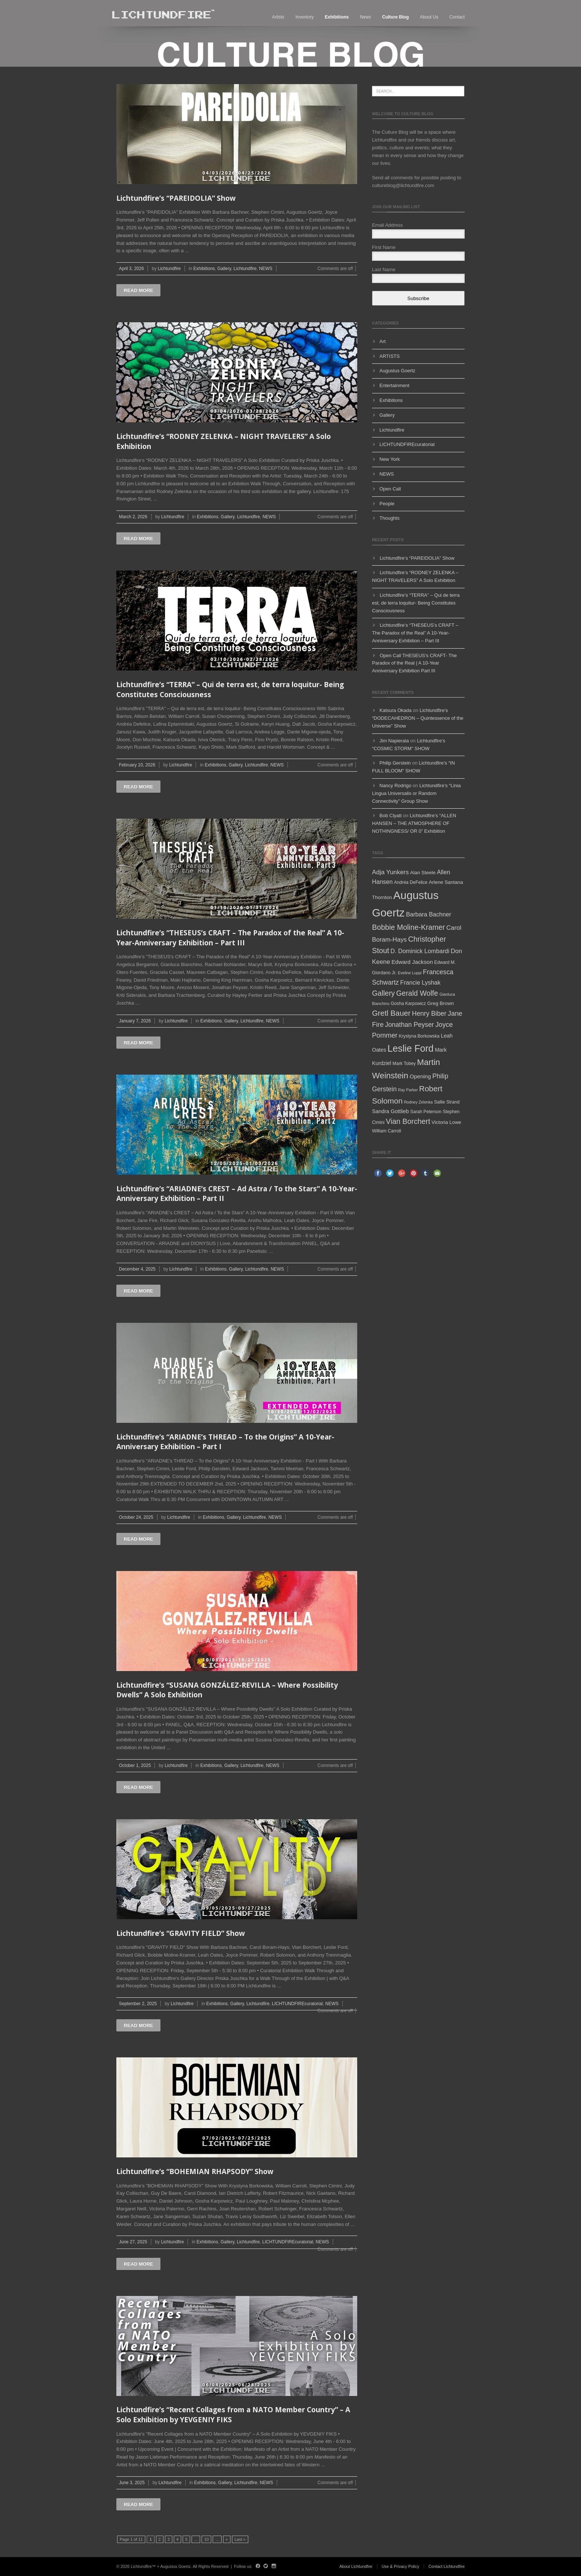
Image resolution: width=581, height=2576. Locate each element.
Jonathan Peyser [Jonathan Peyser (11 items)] (409, 1024)
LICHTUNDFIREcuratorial (297, 2003)
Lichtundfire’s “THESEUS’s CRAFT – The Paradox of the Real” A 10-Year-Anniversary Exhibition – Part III (230, 938)
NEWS (265, 268)
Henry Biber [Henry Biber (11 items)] (429, 1013)
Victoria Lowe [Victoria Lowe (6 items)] (446, 1122)
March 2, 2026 (133, 516)
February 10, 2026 (137, 765)
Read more (138, 290)
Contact (457, 17)
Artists (278, 17)
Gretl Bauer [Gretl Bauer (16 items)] (391, 1013)
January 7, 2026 (135, 1021)
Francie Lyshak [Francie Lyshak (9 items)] (420, 982)
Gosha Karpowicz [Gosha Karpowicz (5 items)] (408, 1003)
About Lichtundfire (355, 2566)
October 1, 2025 (135, 1765)
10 (206, 2539)
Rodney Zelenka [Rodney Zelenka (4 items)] (418, 1102)
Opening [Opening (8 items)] (420, 1076)
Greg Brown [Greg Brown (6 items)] (440, 1003)
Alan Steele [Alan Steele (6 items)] (423, 872)
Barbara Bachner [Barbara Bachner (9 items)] (428, 914)
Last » (240, 2539)
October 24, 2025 (136, 1517)
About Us (429, 17)
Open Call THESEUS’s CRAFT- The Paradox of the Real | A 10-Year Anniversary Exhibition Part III (414, 663)
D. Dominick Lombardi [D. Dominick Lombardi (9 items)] (420, 951)
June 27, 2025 (133, 2241)
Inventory (304, 17)
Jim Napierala (394, 740)
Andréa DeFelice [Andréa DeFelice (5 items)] (410, 882)
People (386, 503)
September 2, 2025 (138, 2003)
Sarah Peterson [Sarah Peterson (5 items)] (425, 1111)
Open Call (390, 489)
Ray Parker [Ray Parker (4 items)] (408, 1090)
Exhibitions (337, 17)
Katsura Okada (395, 710)
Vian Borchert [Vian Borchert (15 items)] (408, 1121)
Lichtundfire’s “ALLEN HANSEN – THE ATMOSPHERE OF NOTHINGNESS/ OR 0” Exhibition (414, 823)
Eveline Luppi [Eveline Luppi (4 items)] (410, 973)
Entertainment (394, 385)
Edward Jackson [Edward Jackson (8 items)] (412, 962)
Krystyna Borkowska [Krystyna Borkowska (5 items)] (419, 1036)
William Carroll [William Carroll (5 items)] (386, 1131)
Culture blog (395, 17)
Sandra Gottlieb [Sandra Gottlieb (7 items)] (390, 1111)
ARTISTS (389, 356)
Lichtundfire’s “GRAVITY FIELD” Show (180, 1933)
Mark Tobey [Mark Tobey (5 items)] (403, 1063)
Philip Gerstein (395, 763)
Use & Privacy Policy (400, 2566)
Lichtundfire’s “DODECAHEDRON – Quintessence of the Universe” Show (417, 718)
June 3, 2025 (132, 2482)
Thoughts (389, 518)
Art (382, 341)
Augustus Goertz (397, 370)
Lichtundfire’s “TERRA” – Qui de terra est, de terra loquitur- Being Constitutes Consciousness (415, 602)
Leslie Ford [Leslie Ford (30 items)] (411, 1048)
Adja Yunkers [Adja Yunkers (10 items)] (390, 872)
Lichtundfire (169, 268)
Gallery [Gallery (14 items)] (383, 993)
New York (389, 459)
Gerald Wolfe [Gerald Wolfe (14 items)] (417, 993)
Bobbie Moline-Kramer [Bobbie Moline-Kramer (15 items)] (408, 927)
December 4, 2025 (137, 1269)
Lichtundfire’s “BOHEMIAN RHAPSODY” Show (194, 2171)
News (365, 17)
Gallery (224, 268)
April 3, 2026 (131, 268)
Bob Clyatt (390, 815)
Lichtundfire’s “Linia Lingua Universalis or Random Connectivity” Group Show (416, 793)
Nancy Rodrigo (395, 785)
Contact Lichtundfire (446, 2566)
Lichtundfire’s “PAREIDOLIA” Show (176, 198)
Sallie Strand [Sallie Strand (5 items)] (446, 1102)
